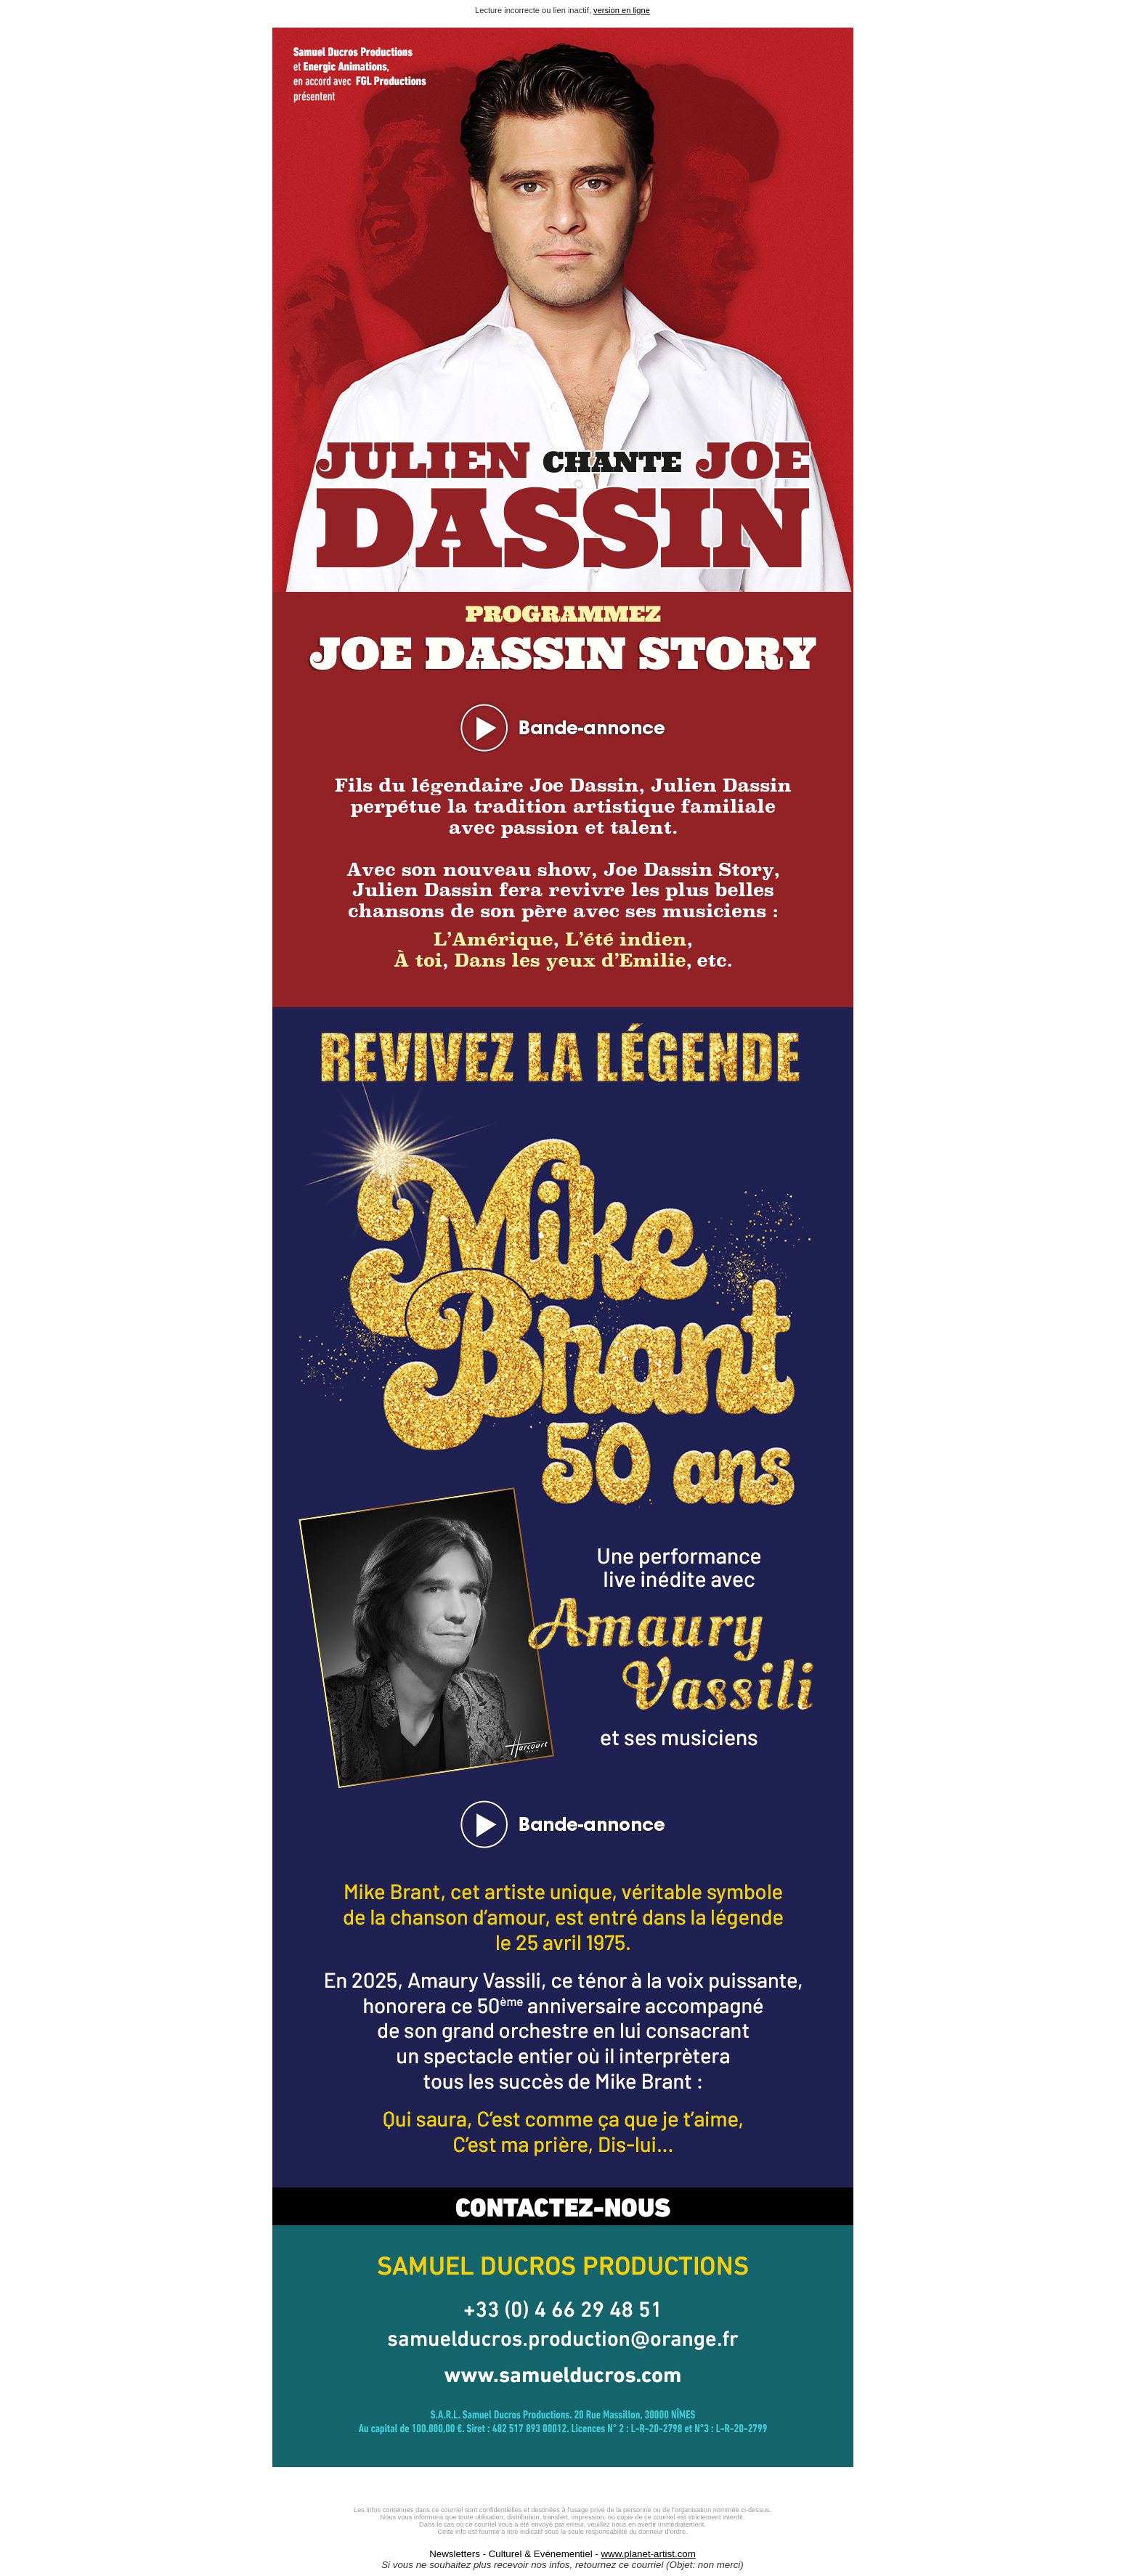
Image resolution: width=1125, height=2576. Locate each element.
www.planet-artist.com (648, 2553)
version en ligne (621, 10)
